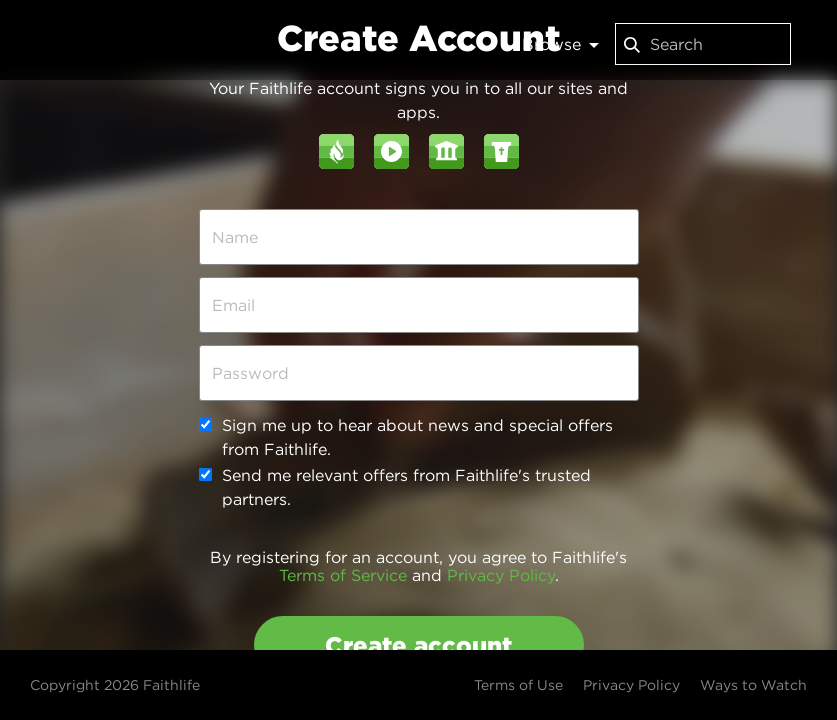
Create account (418, 645)
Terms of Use (518, 685)
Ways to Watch (753, 685)
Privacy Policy (501, 575)
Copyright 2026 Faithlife (115, 685)
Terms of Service (343, 575)
